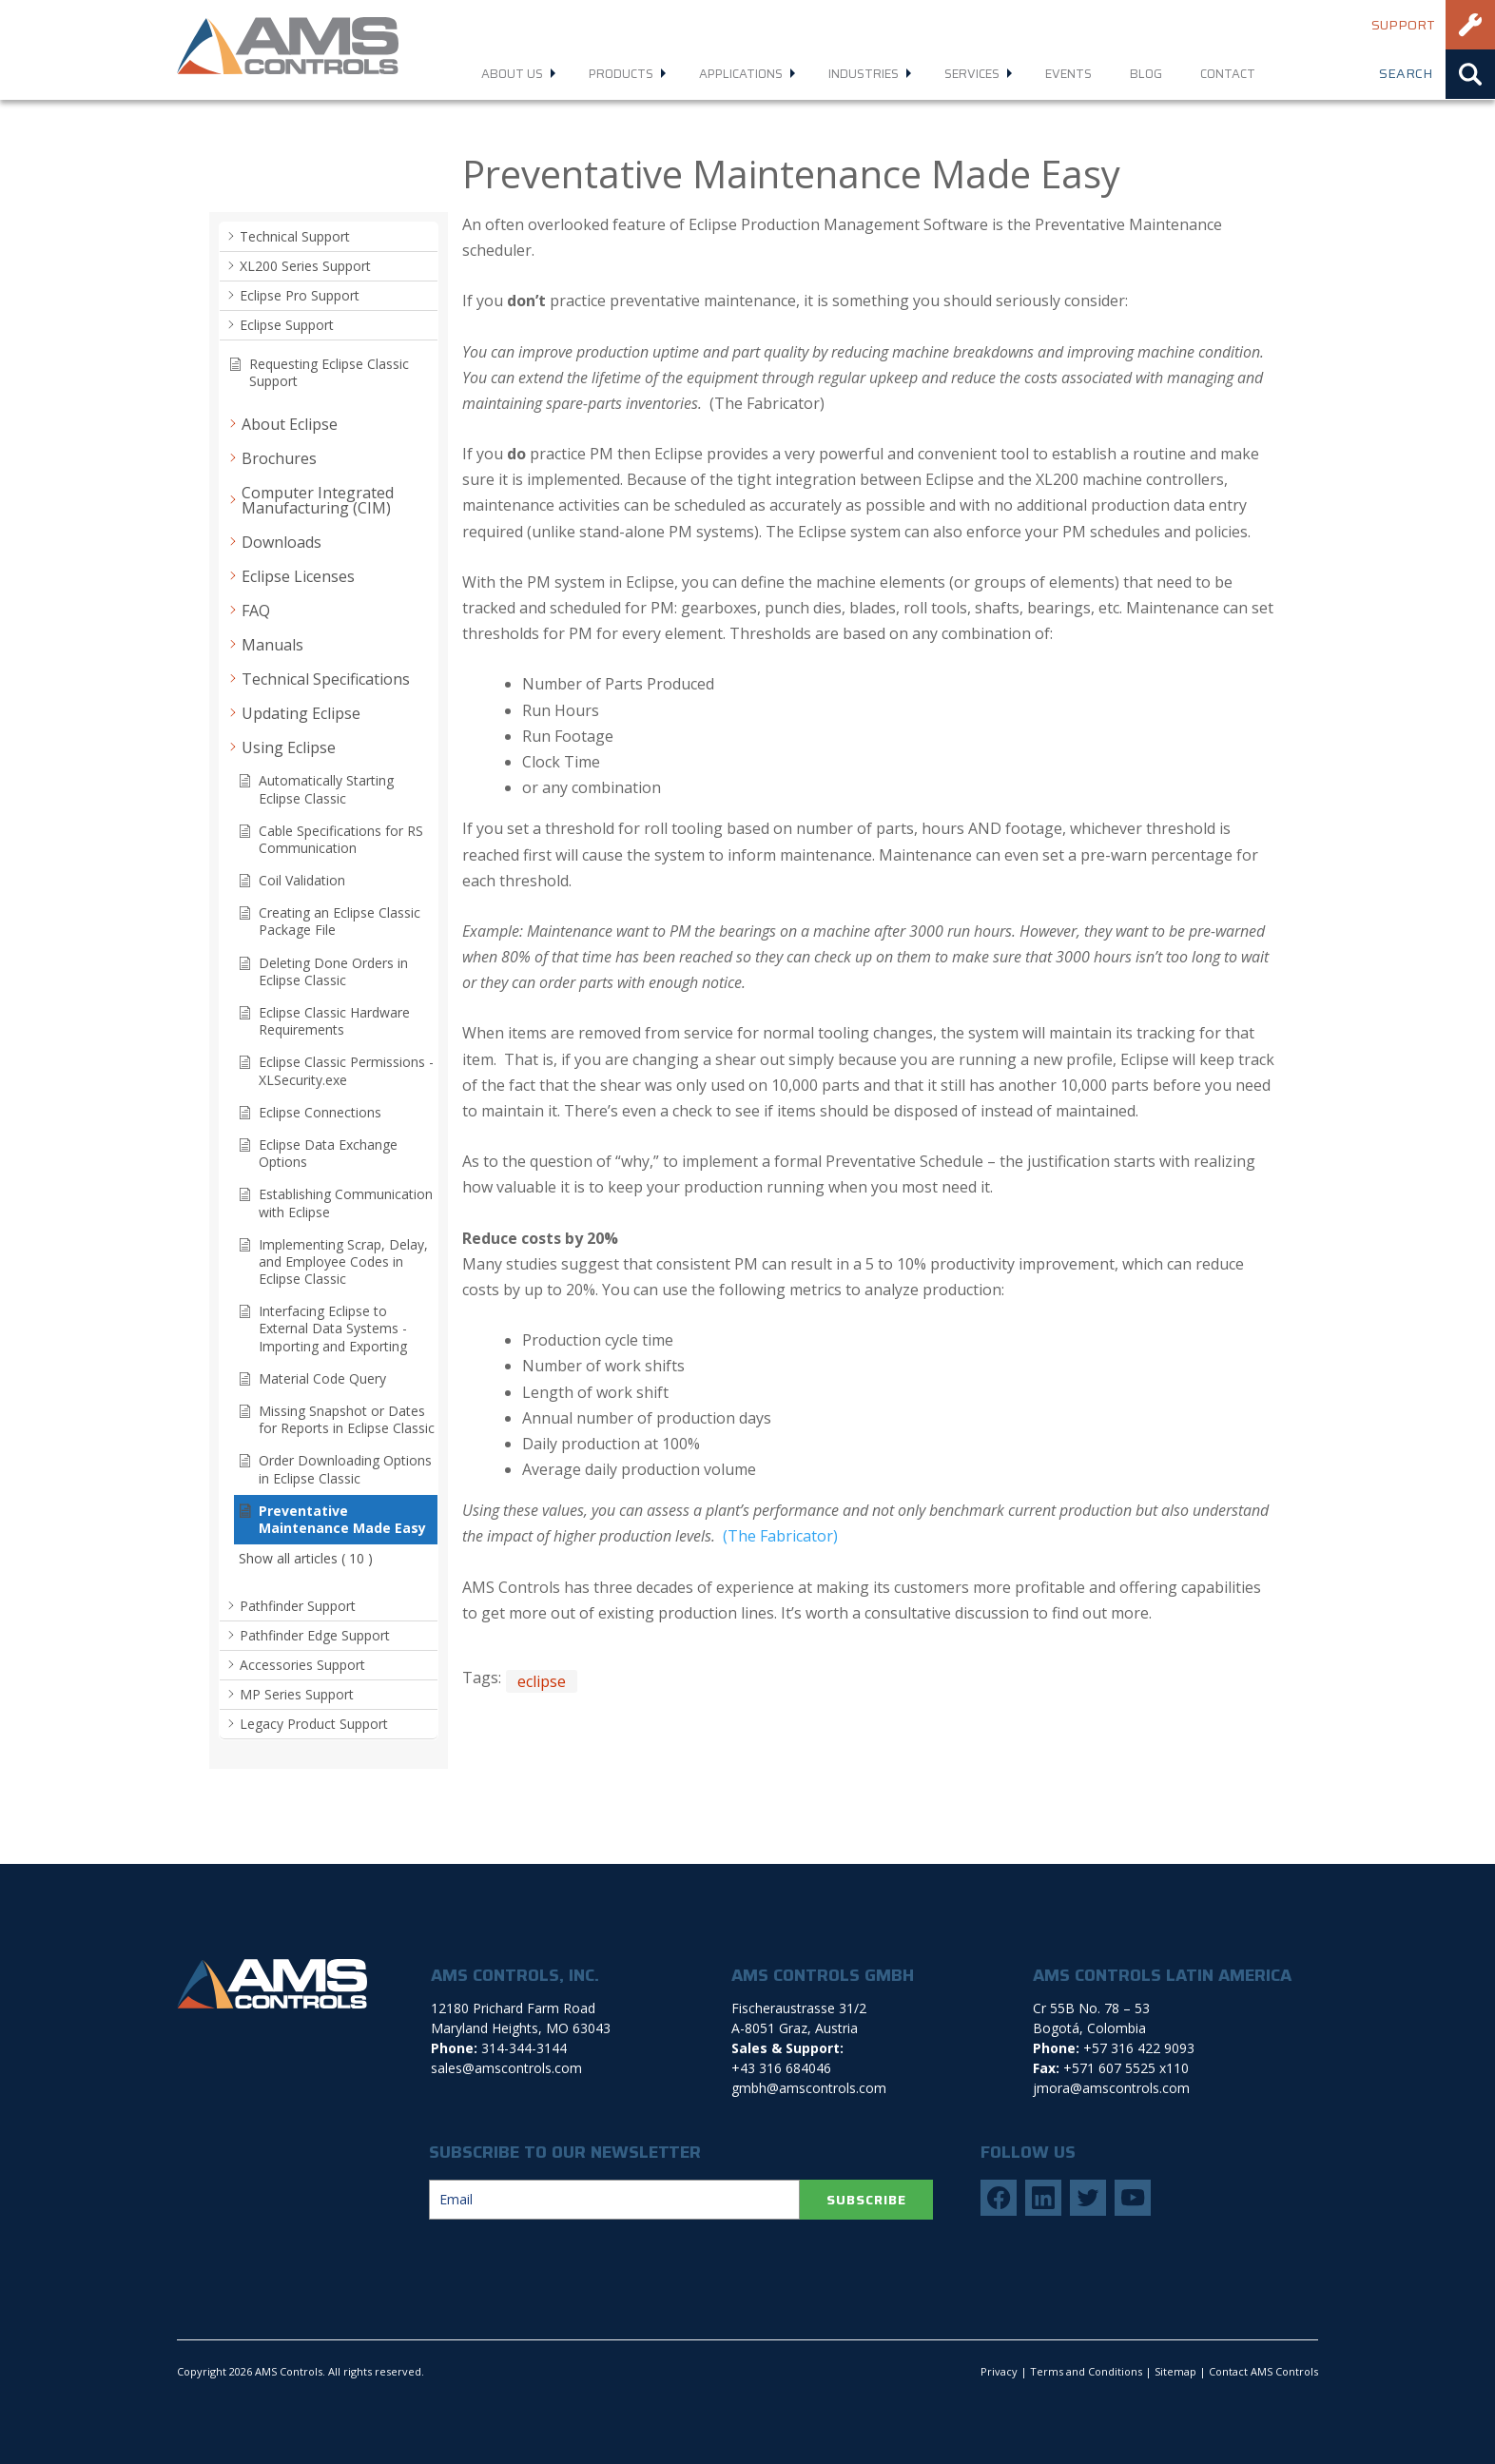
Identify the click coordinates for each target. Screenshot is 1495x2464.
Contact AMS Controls (1263, 2371)
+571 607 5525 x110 (1126, 2068)
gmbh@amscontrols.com (808, 2088)
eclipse (541, 1681)
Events (1068, 74)
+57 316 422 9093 (1138, 2048)
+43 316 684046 (781, 2068)
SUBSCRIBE (866, 2199)
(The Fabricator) (778, 1535)
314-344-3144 (524, 2048)
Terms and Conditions (1086, 2371)
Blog (1146, 74)
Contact (1227, 74)
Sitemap (1175, 2371)
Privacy (999, 2371)
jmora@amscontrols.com (1111, 2088)
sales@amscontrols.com (506, 2068)
